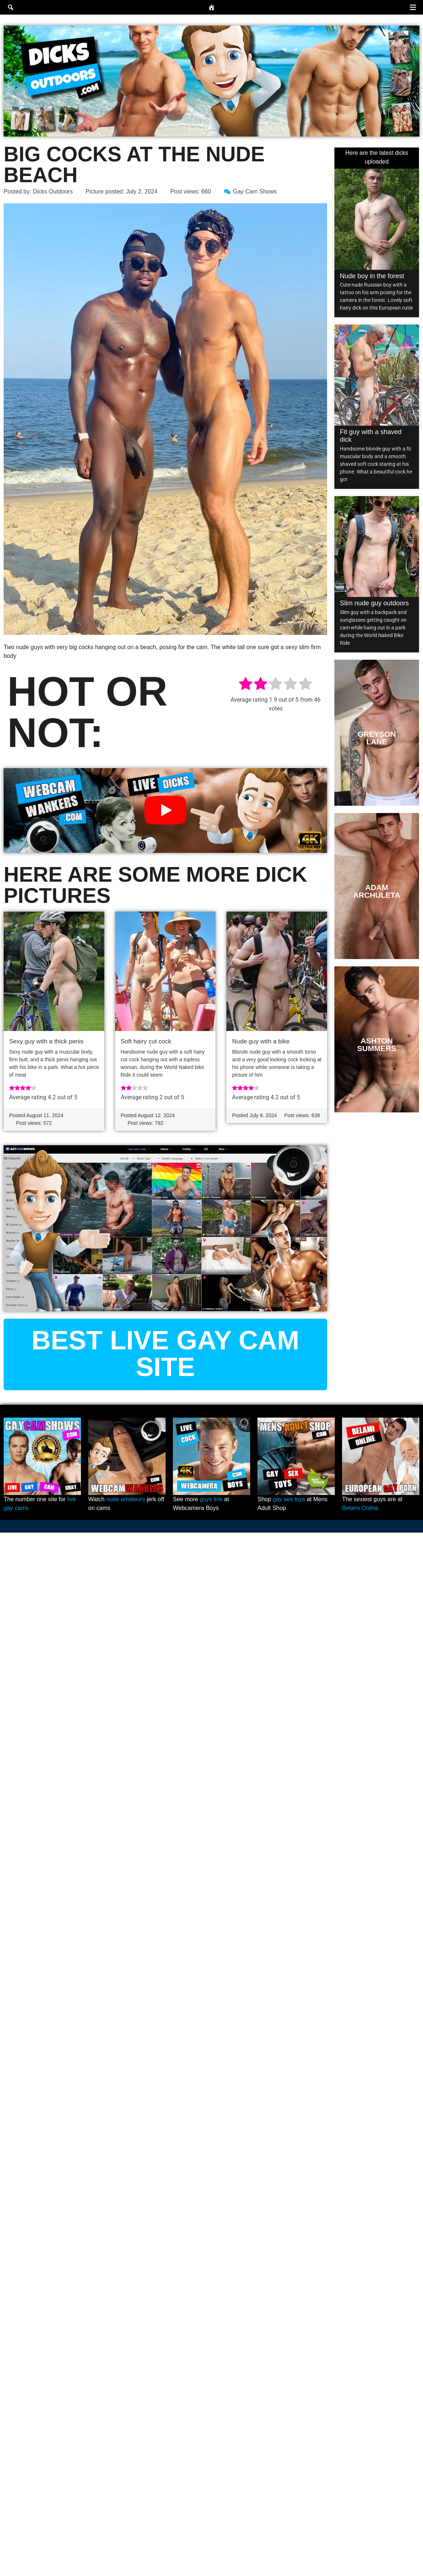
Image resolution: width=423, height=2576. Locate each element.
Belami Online (360, 1508)
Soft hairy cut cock (146, 1041)
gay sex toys (289, 1499)
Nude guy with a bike (261, 1041)
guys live (211, 1499)
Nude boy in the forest (372, 276)
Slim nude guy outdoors (374, 603)
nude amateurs (125, 1499)
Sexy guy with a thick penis (46, 1041)
